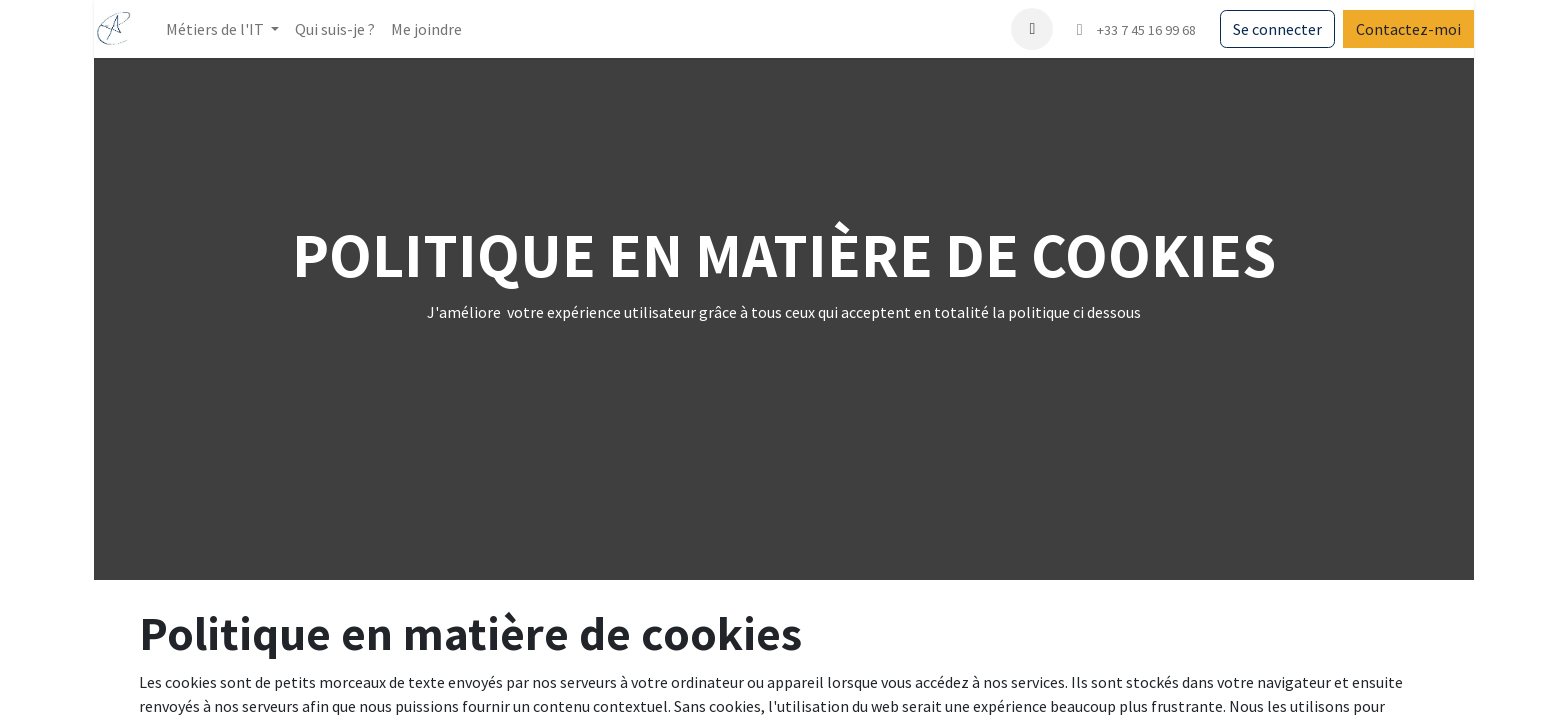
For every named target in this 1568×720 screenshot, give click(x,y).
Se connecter (1277, 29)
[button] (1032, 29)
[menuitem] (335, 29)
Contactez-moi (1408, 29)
